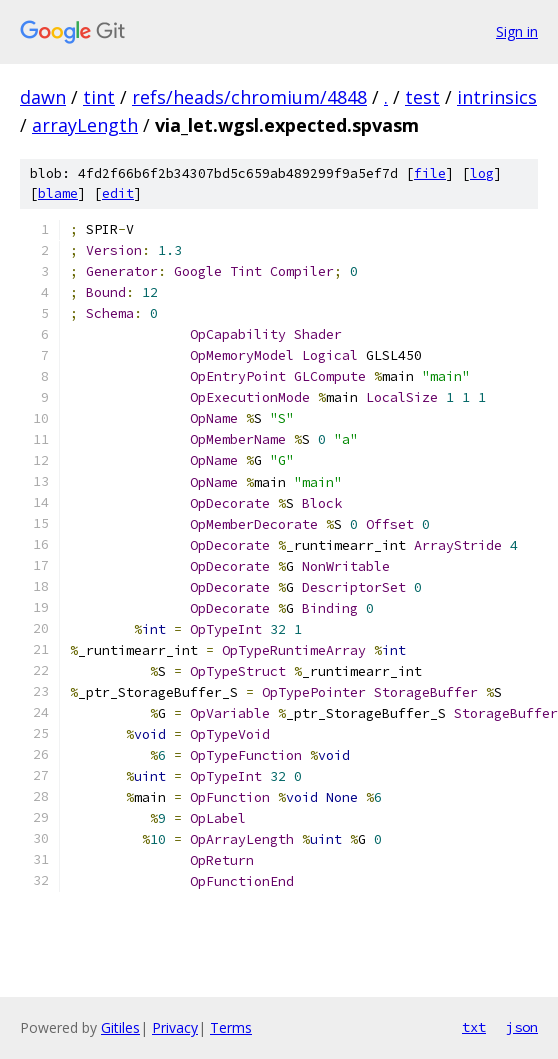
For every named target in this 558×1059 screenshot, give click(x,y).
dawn (43, 97)
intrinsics (497, 97)
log (482, 173)
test (422, 97)
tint (99, 97)
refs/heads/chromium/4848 (249, 97)
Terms (231, 1027)
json (522, 1027)
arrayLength (85, 125)
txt (474, 1027)
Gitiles (120, 1027)
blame (58, 193)
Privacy (175, 1027)
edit (118, 193)
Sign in (517, 31)
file (430, 173)
